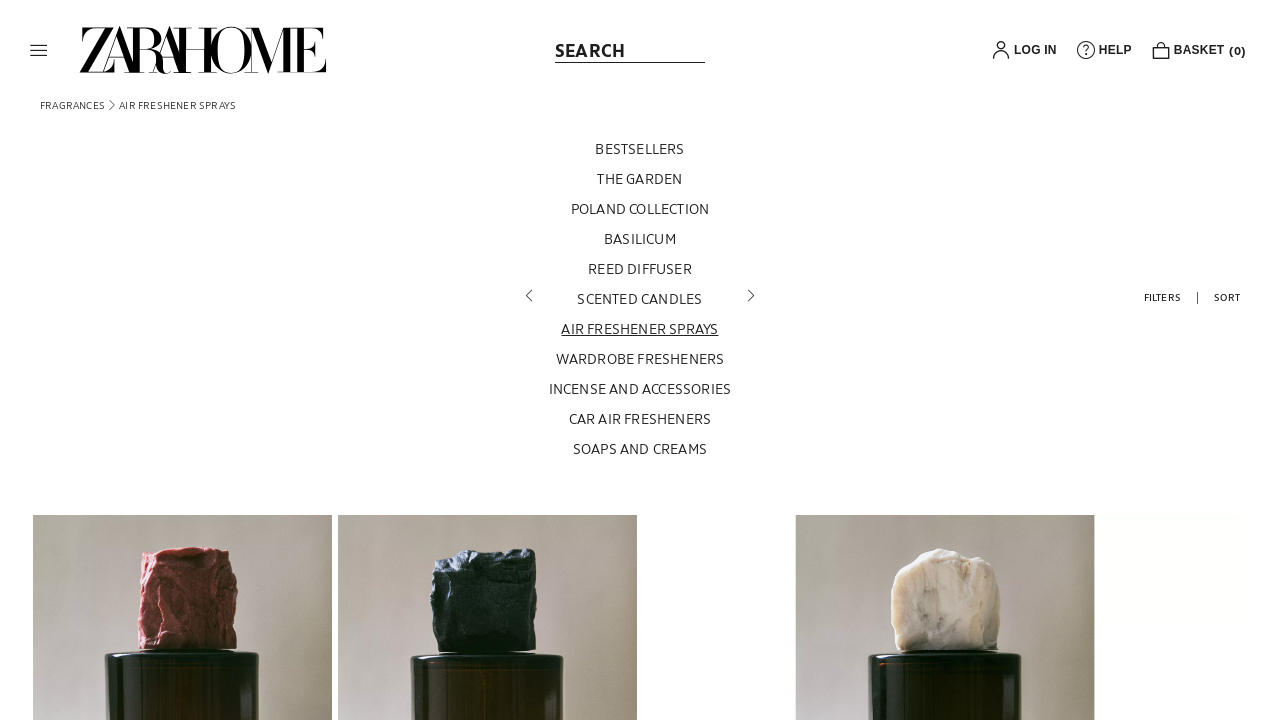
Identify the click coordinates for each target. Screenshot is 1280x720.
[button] (39, 50)
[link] (203, 50)
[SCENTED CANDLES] (640, 304)
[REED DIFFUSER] (640, 274)
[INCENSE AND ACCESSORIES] (640, 394)
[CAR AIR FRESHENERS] (640, 424)
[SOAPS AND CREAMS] (640, 454)
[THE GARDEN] (640, 184)
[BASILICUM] (640, 244)
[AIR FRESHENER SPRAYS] (640, 334)
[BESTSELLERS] (640, 154)
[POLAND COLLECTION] (640, 214)
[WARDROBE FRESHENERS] (640, 364)
